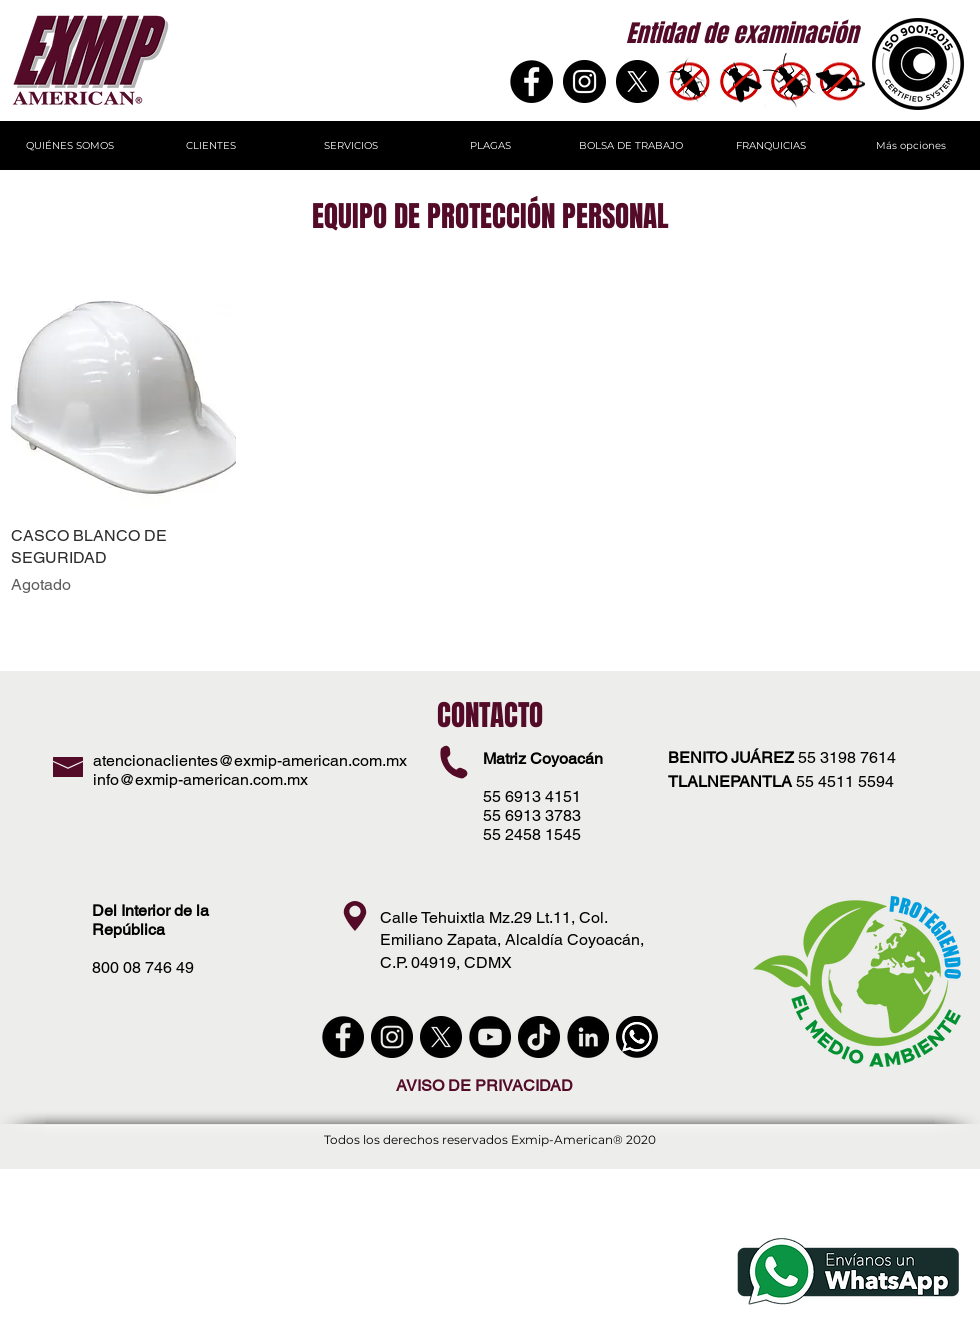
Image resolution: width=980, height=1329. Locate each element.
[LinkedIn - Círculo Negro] (588, 1037)
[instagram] (392, 1037)
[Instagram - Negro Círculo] (584, 81)
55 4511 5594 (845, 781)
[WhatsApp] (637, 1037)
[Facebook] (531, 81)
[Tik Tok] (539, 1037)
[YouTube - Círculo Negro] (490, 1037)
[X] (637, 81)
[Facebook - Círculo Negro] (343, 1037)
